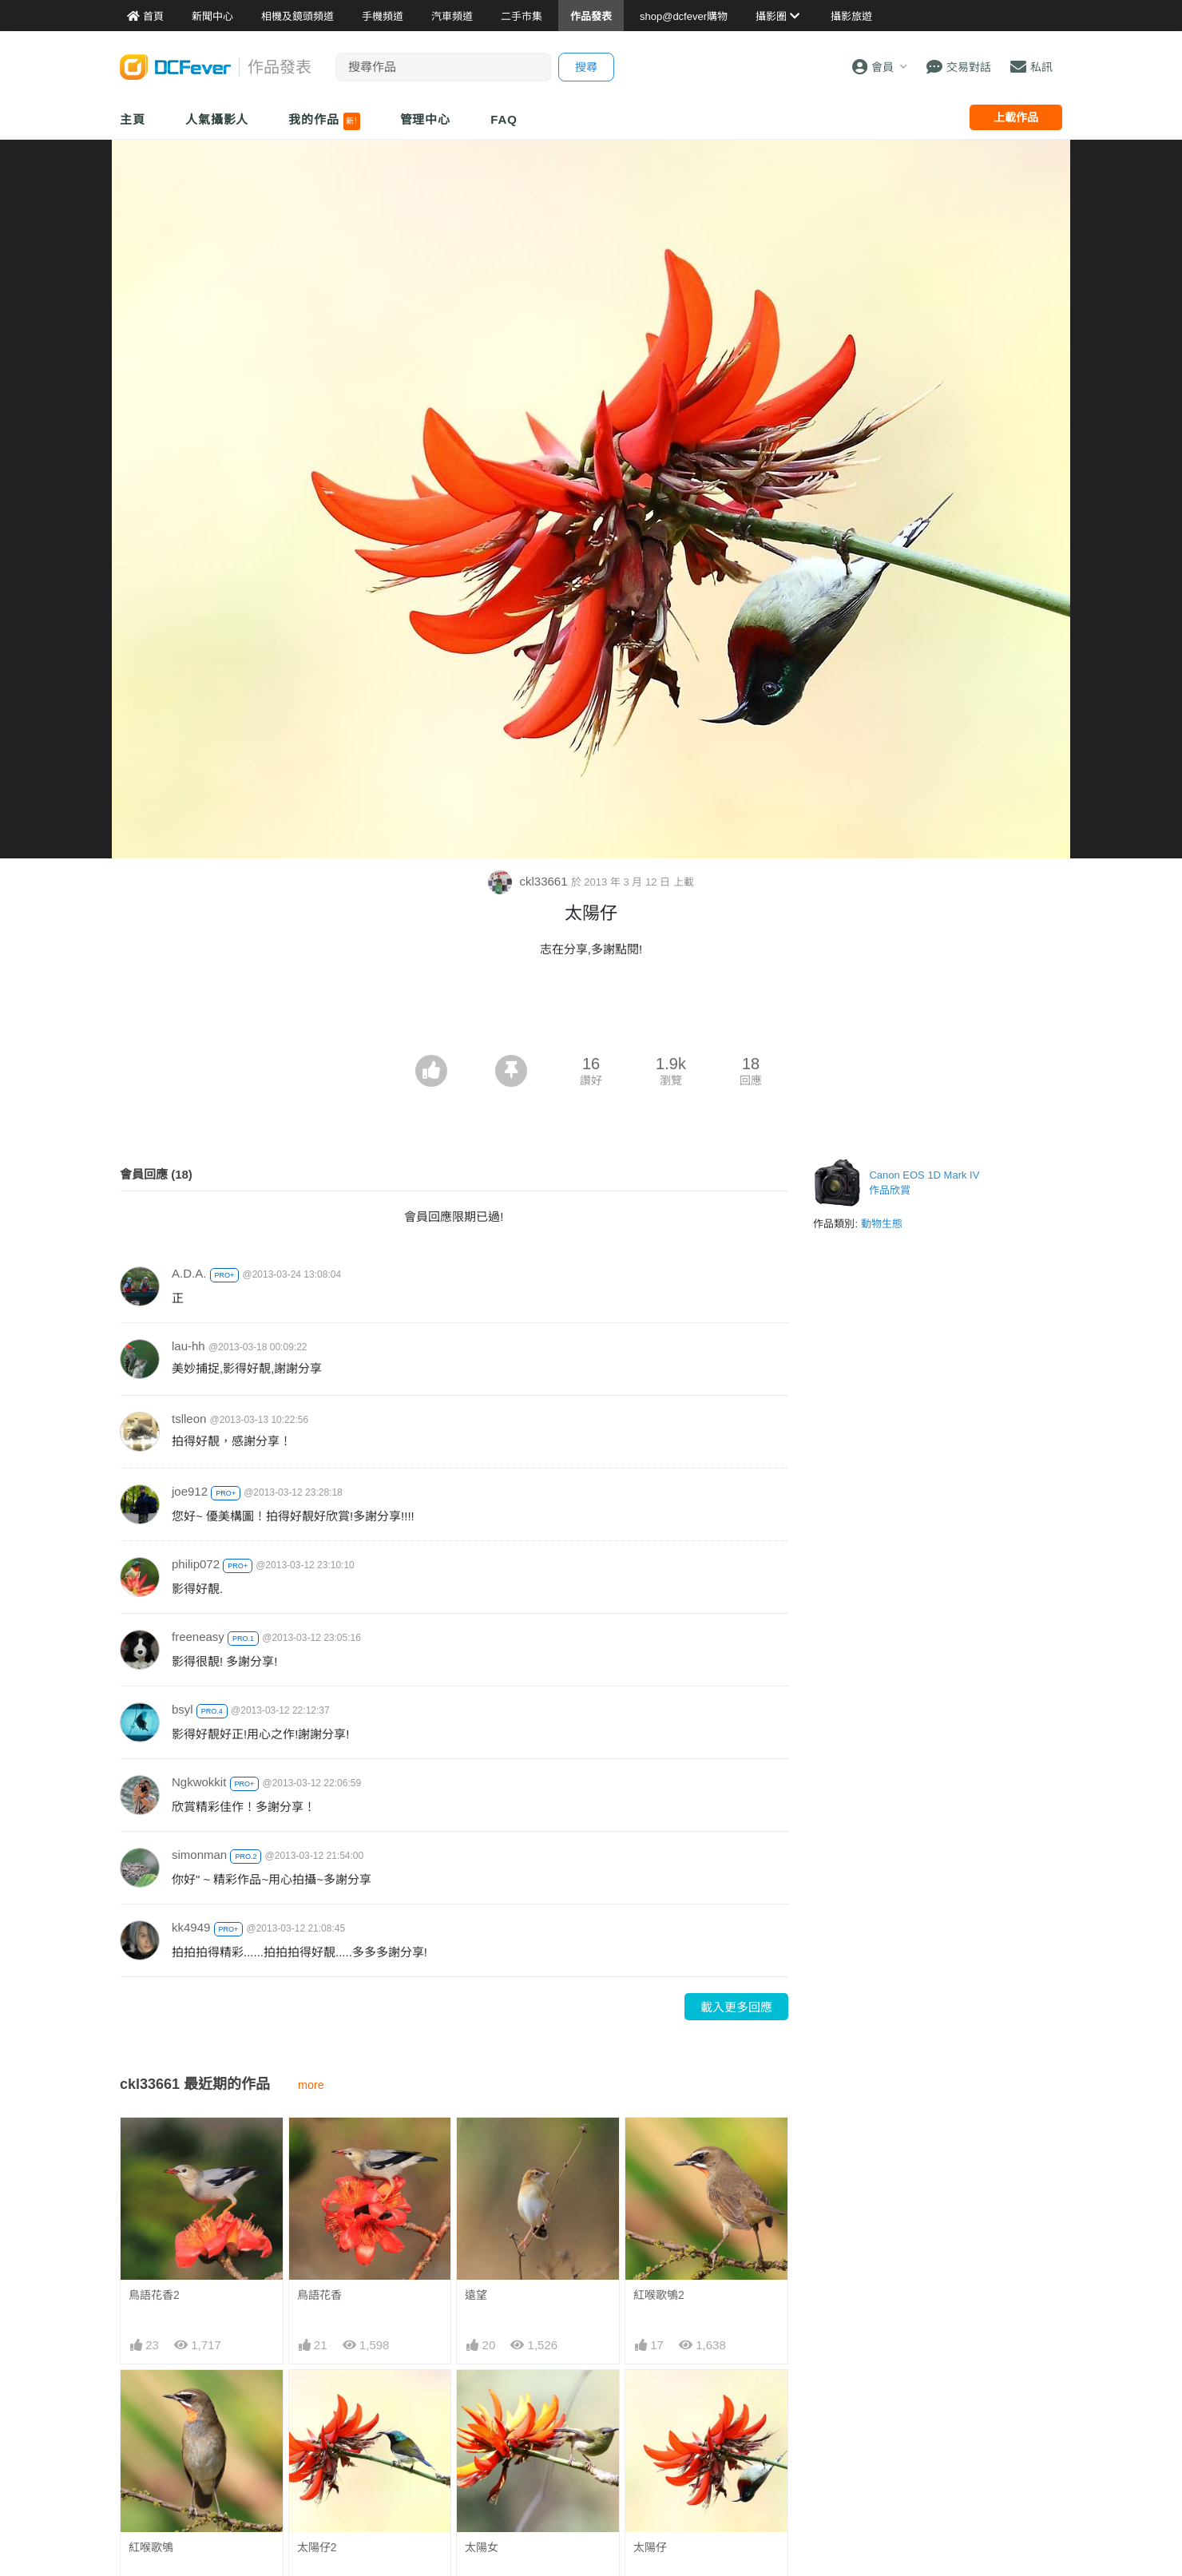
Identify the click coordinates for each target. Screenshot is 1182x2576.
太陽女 (481, 2547)
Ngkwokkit (199, 1782)
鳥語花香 (319, 2295)
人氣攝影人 (217, 119)
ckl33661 (529, 881)
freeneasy (198, 1636)
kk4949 (191, 1927)
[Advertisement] (591, 1011)
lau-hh (188, 1346)
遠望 (476, 2295)
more (311, 2085)
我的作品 (323, 121)
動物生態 (881, 1224)
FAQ (504, 119)
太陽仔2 (317, 2547)
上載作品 (1016, 117)
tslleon (189, 1418)
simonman (199, 1854)
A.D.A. (189, 1273)
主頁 (132, 119)
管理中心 (425, 119)
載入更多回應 (736, 2007)
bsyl (182, 1709)
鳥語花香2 (154, 2295)
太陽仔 (650, 2547)
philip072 (196, 1564)
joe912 (190, 1491)
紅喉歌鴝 (151, 2547)
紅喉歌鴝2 (658, 2295)
